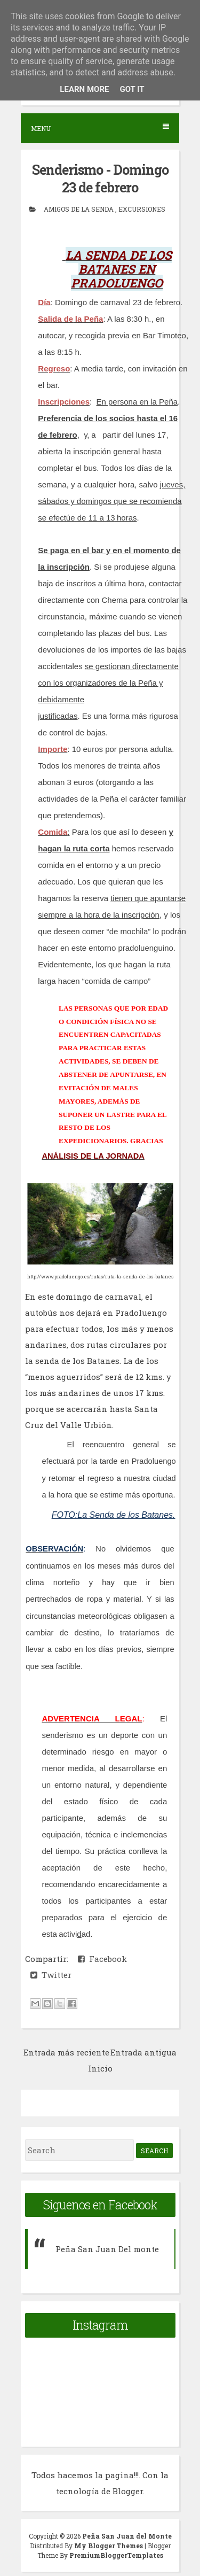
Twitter (50, 1974)
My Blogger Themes (109, 2545)
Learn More (84, 89)
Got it (131, 89)
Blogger (128, 2491)
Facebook (102, 1958)
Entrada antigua (143, 2052)
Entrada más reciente (66, 2052)
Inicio (100, 2068)
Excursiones (141, 209)
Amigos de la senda (79, 209)
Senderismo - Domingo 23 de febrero (100, 178)
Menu (100, 128)
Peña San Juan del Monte (127, 2536)
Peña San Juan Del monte (107, 2249)
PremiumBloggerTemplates (116, 2555)
